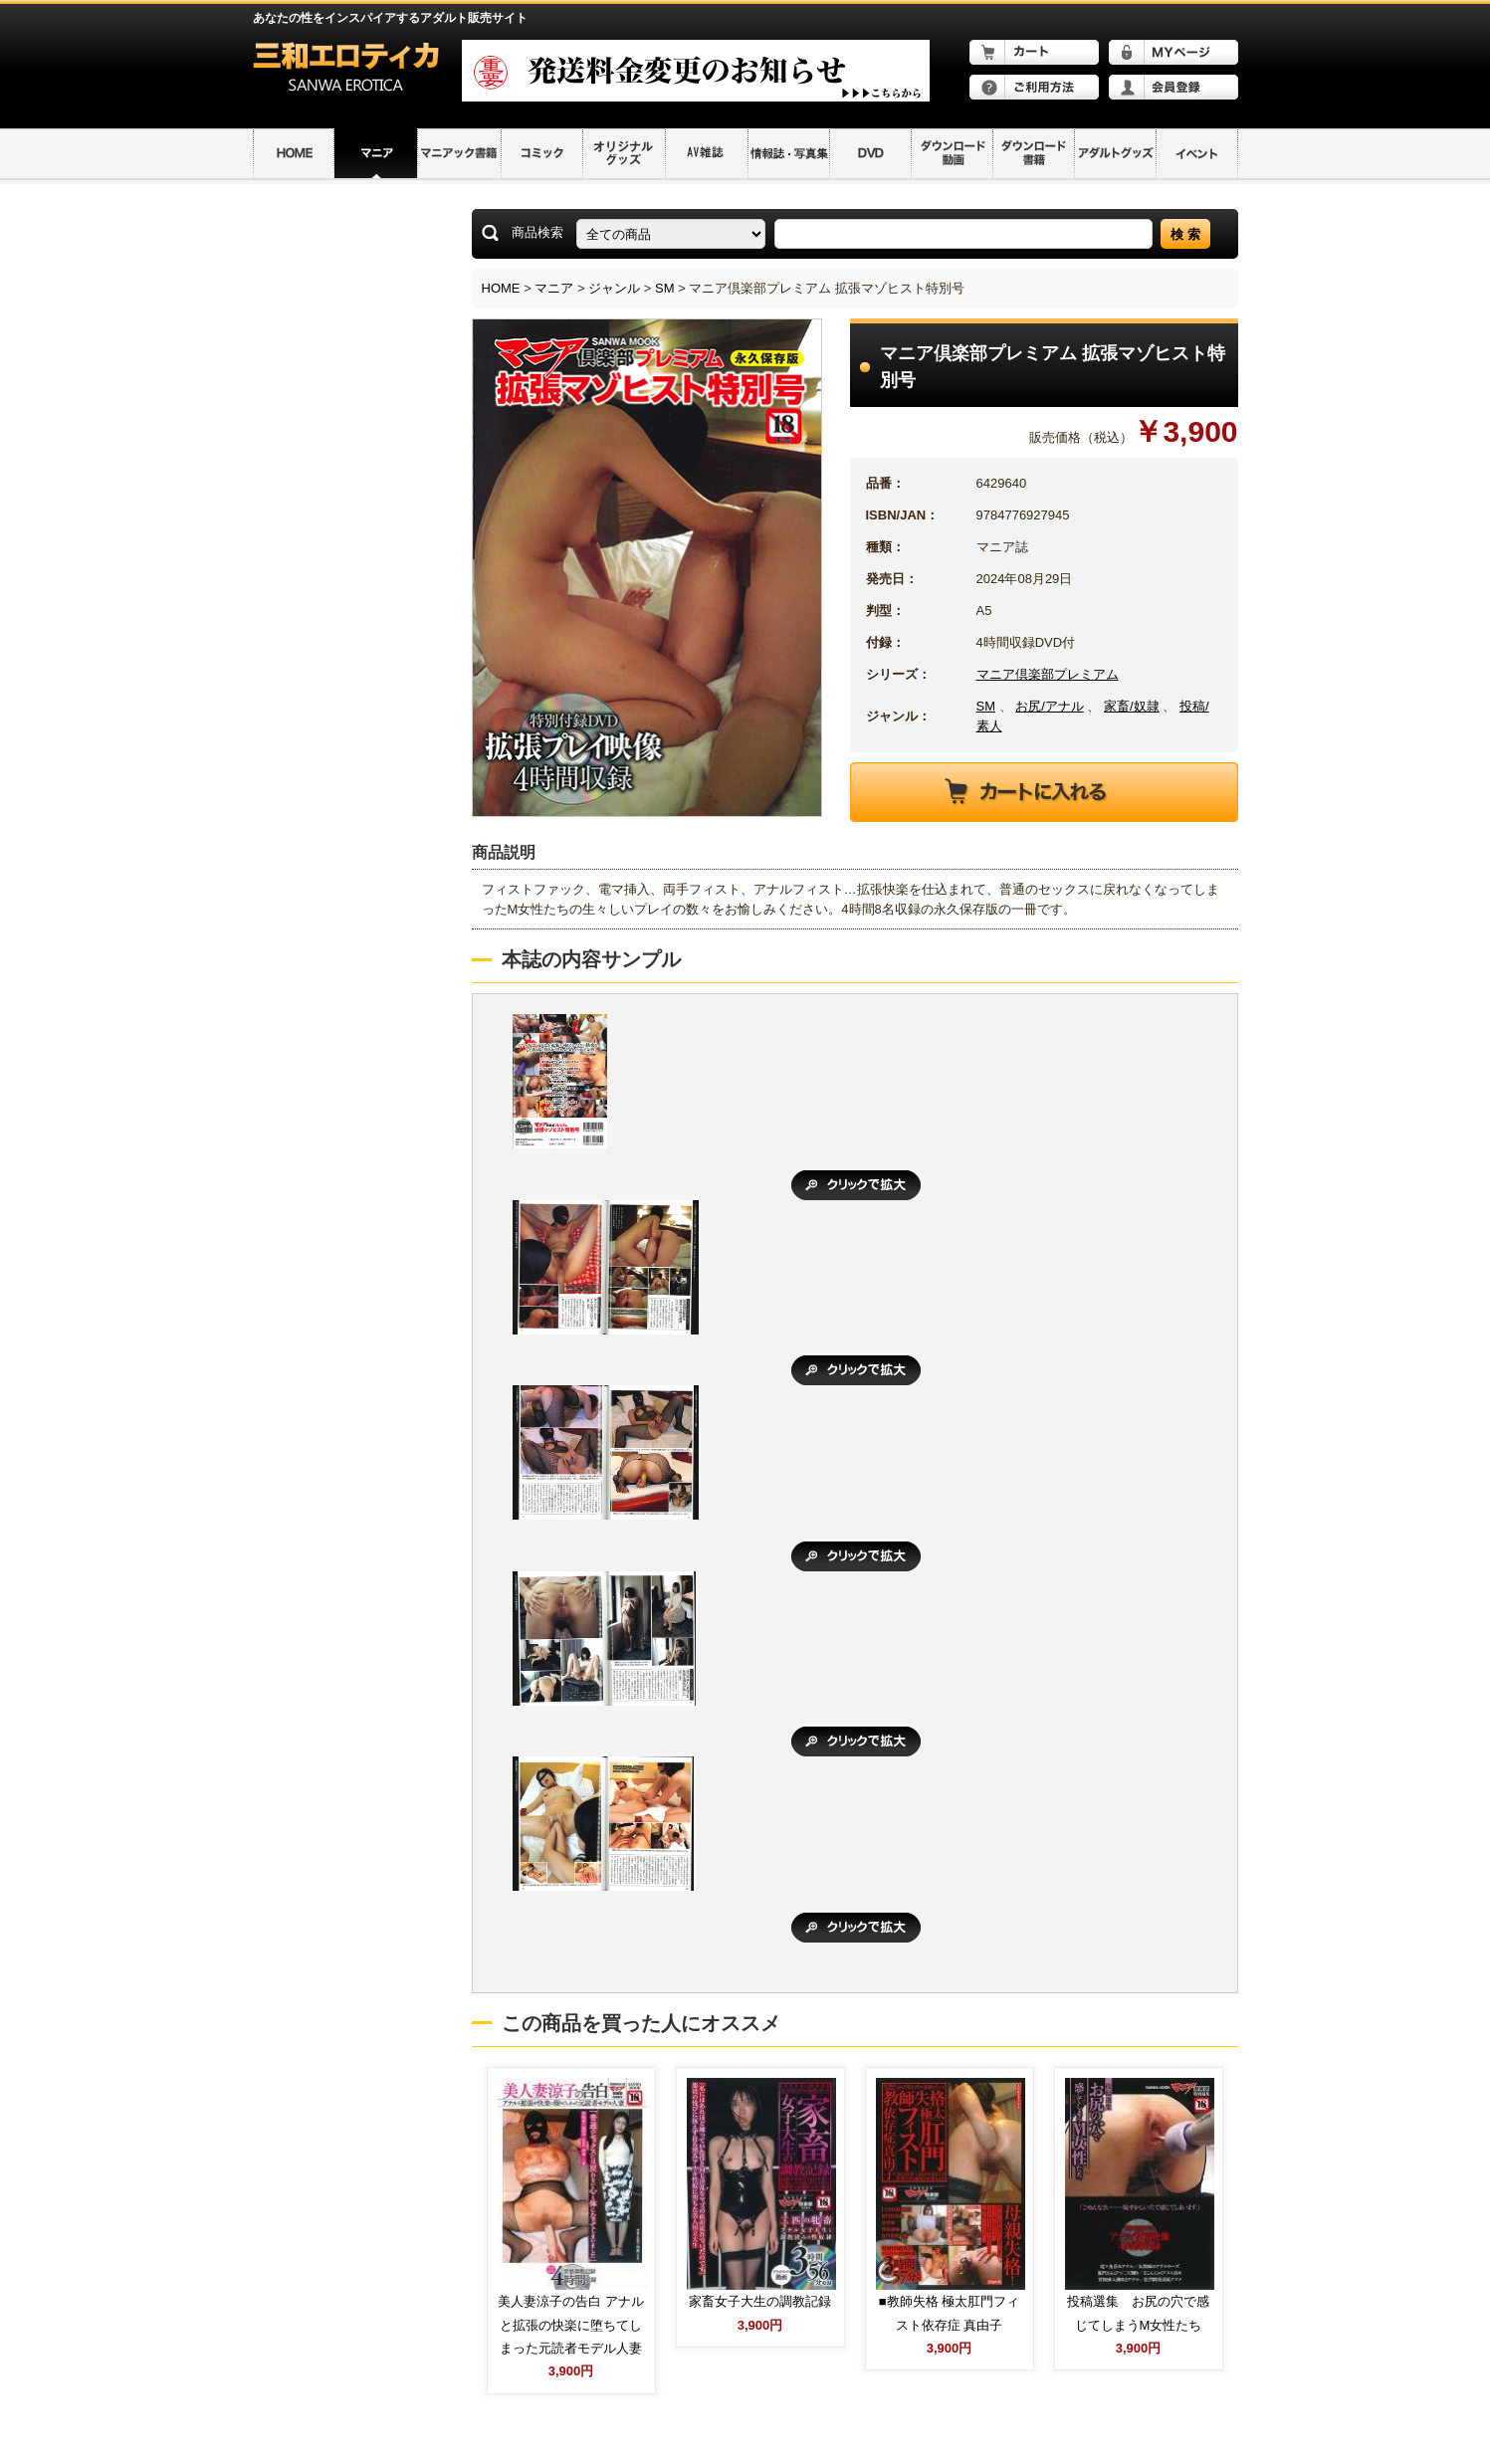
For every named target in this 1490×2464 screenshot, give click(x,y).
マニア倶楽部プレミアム (1047, 674)
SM (665, 288)
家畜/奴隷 (1132, 706)
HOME (501, 288)
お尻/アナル (1049, 706)
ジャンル (614, 288)
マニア (553, 288)
